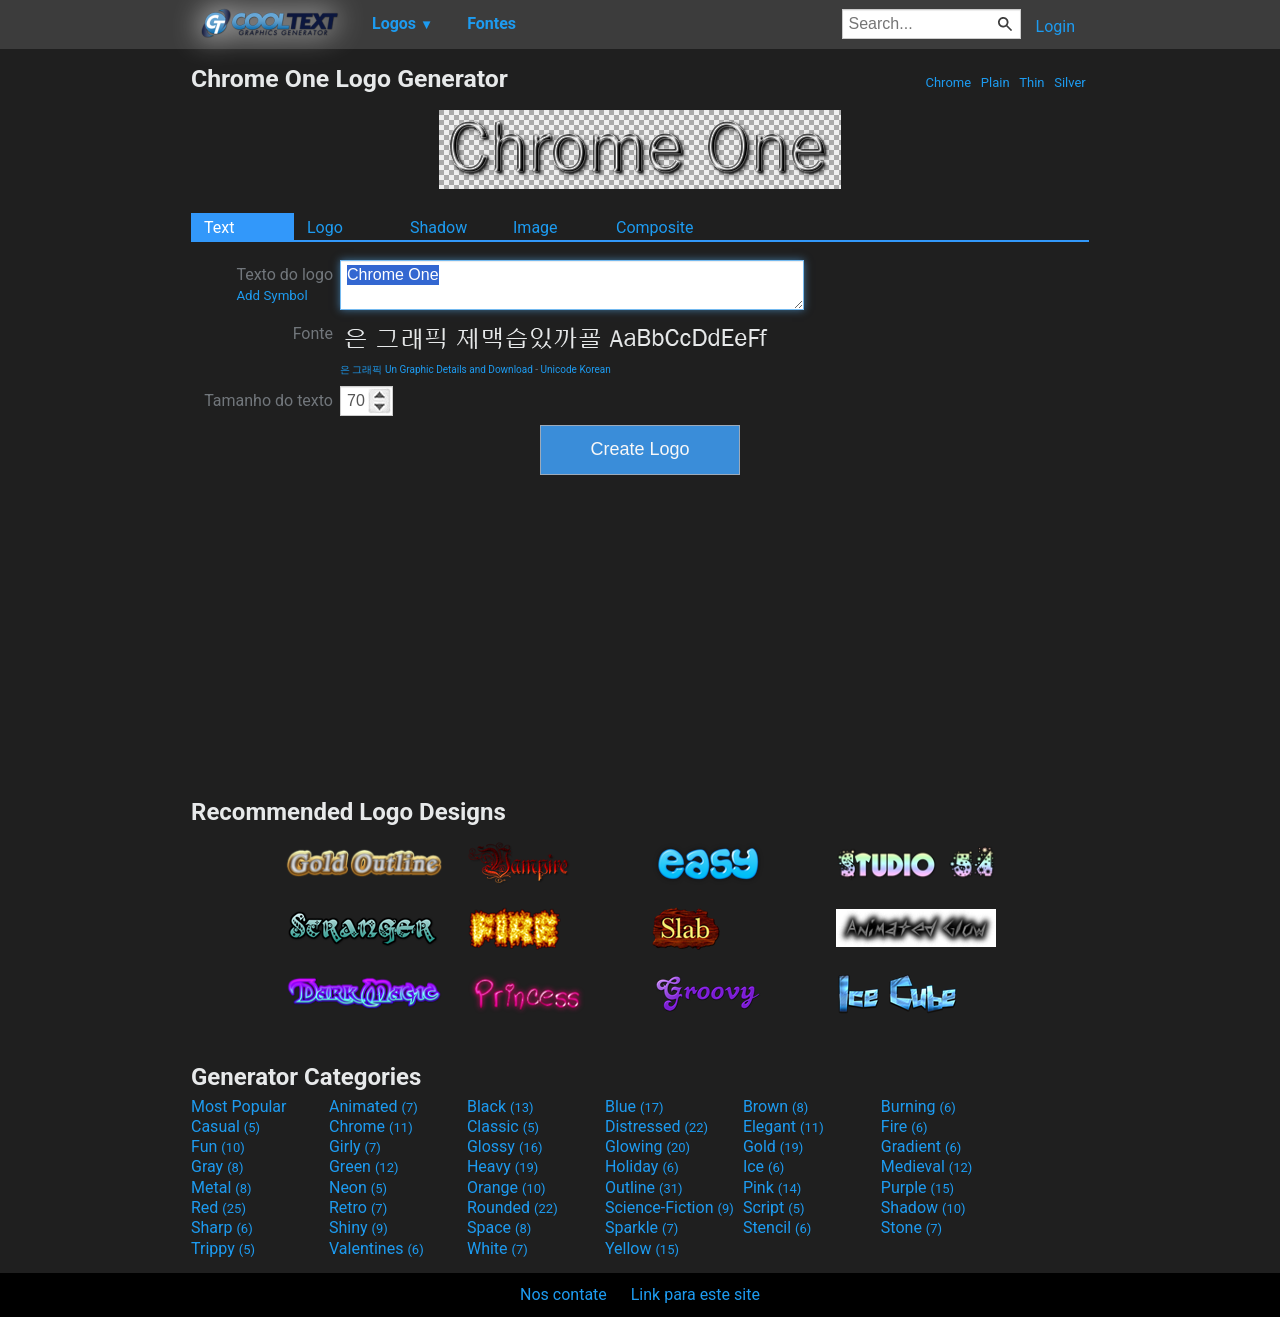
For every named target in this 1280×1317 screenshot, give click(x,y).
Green (364, 1166)
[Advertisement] (95, 364)
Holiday (642, 1166)
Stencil (777, 1227)
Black (500, 1106)
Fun (218, 1146)
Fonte (313, 333)
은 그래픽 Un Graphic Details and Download (436, 369)
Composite (655, 227)
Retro (358, 1207)
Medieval (927, 1166)
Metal (221, 1187)
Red (218, 1207)
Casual (225, 1126)
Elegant (783, 1126)
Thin (1032, 82)
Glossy (505, 1146)
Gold (773, 1146)
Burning (918, 1106)
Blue (634, 1106)
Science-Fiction (669, 1207)
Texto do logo (284, 284)
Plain (995, 82)
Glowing (647, 1146)
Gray (217, 1166)
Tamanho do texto (268, 400)
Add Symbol (271, 295)
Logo (325, 227)
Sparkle (641, 1227)
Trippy (223, 1248)
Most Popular (239, 1106)
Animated (373, 1106)
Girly (355, 1146)
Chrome (948, 82)
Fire (904, 1126)
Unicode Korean (576, 369)
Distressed (656, 1126)
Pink (772, 1187)
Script (774, 1207)
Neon (358, 1187)
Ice (763, 1166)
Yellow (642, 1248)
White (497, 1248)
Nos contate (563, 1294)
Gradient (921, 1146)
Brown (775, 1106)
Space (499, 1227)
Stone (911, 1227)
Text (219, 227)
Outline (644, 1187)
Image (535, 227)
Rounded (512, 1207)
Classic (503, 1126)
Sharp (222, 1227)
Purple (917, 1187)
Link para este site (695, 1294)
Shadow (438, 227)
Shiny (358, 1227)
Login (1055, 26)
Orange (506, 1187)
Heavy (502, 1166)
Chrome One (572, 285)
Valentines (376, 1248)
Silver (1070, 82)
